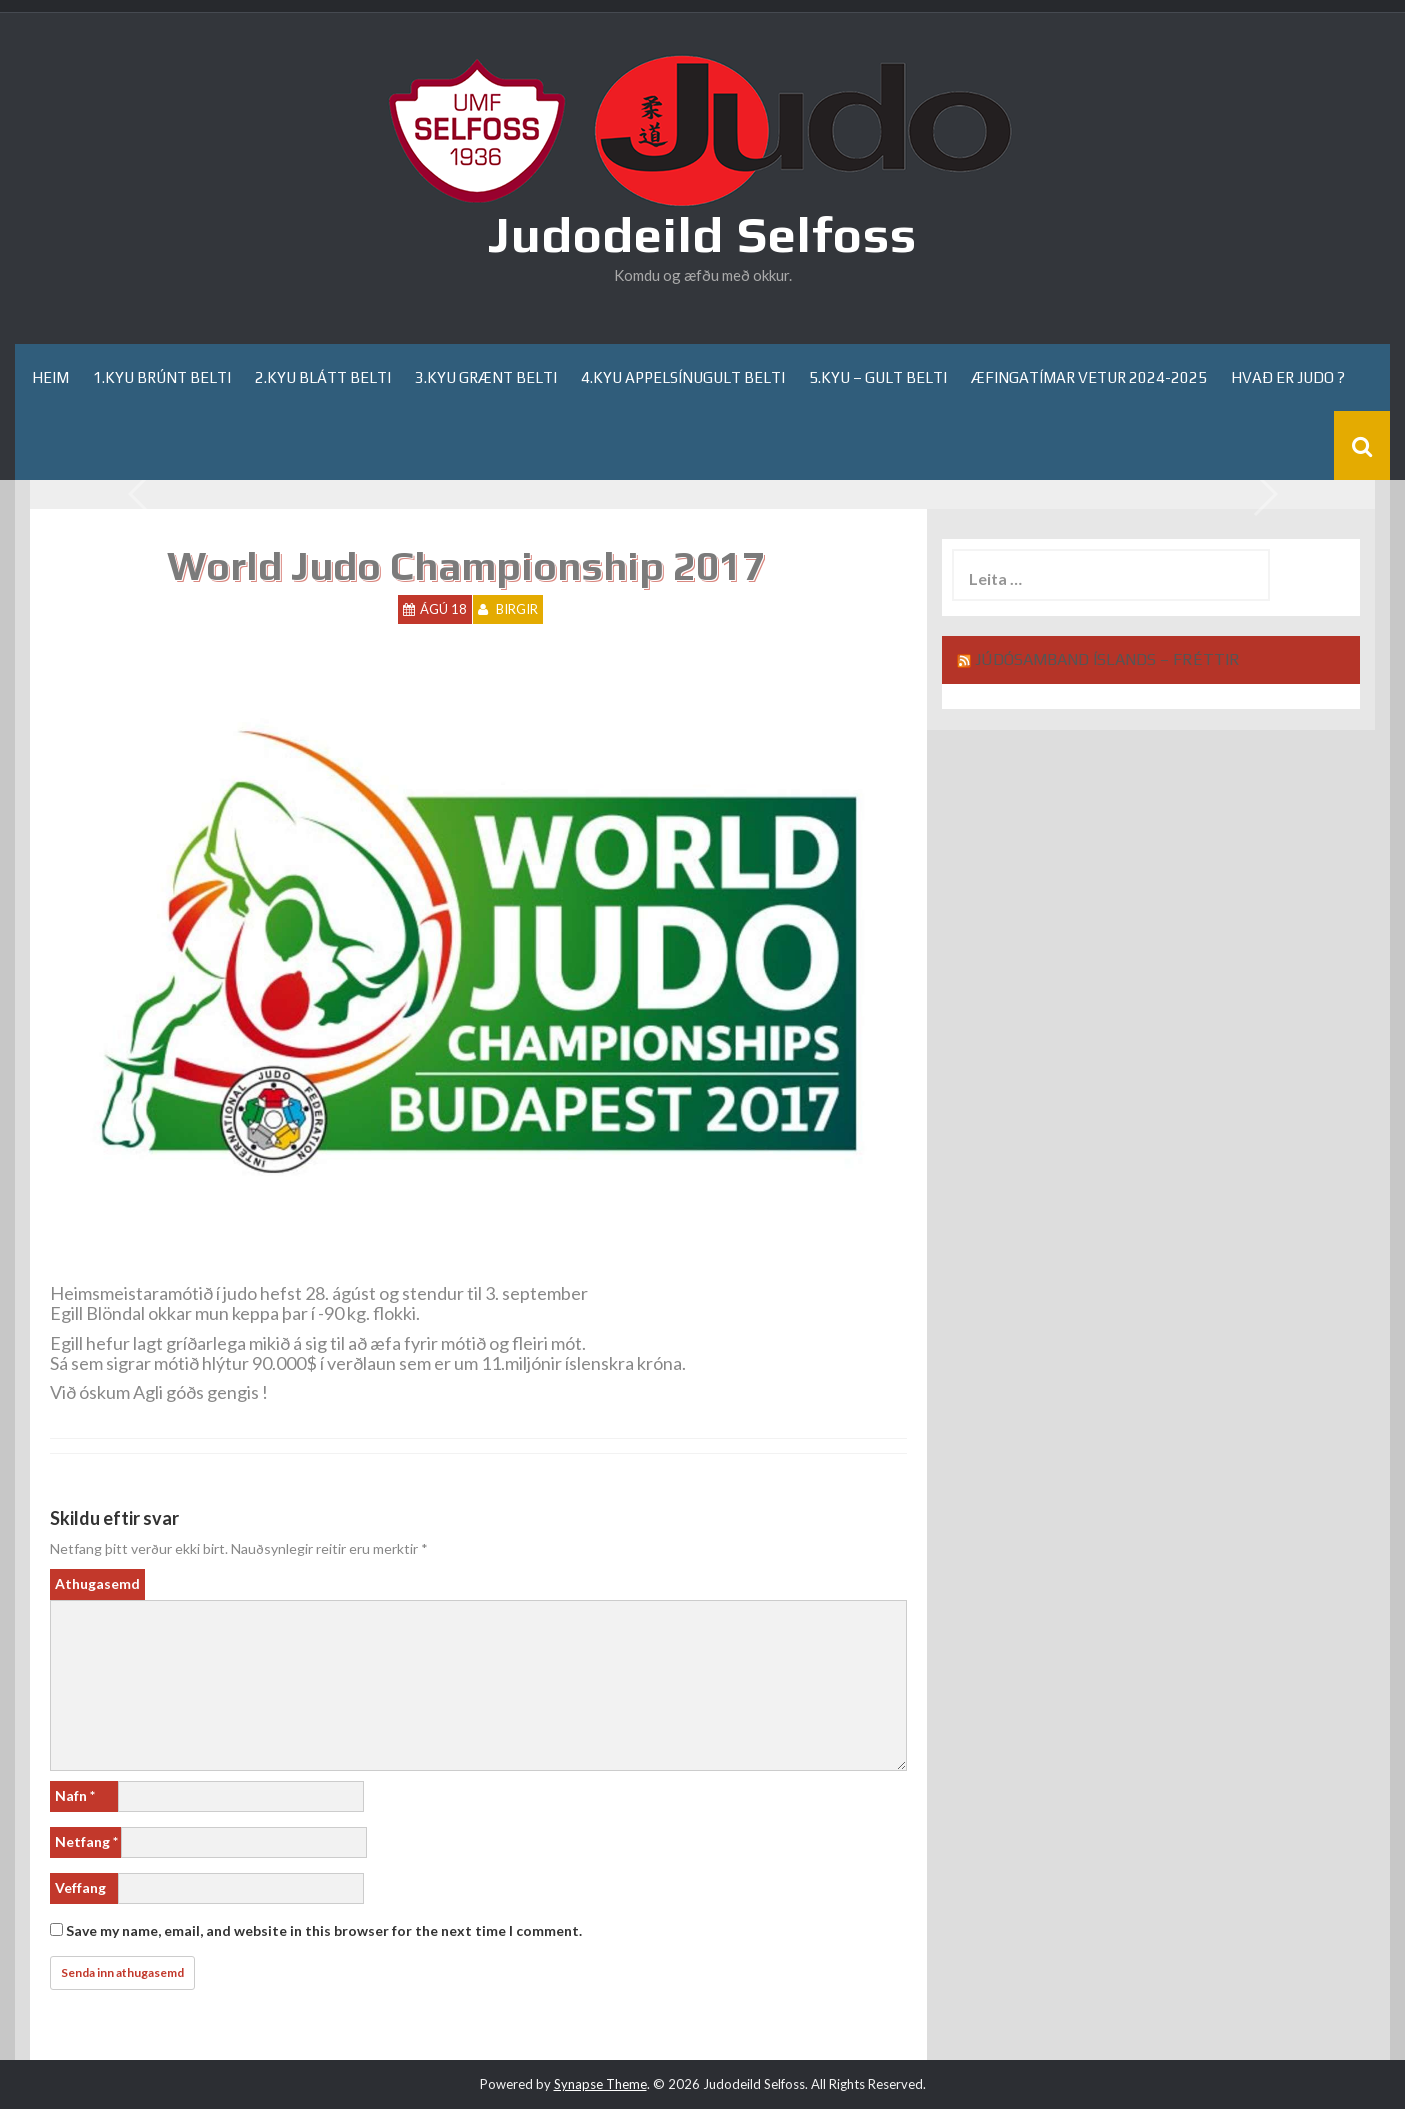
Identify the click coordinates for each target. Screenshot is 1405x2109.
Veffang (80, 1887)
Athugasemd (97, 1583)
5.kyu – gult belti (878, 377)
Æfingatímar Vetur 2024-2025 (1089, 377)
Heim (50, 377)
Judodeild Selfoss (702, 234)
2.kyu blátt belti (323, 377)
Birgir (517, 609)
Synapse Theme (600, 2084)
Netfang (86, 1841)
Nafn (75, 1795)
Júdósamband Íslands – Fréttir (1107, 659)
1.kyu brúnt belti (162, 377)
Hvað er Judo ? (1288, 377)
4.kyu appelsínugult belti (683, 377)
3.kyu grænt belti (486, 377)
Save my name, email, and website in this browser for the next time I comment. (324, 1930)
